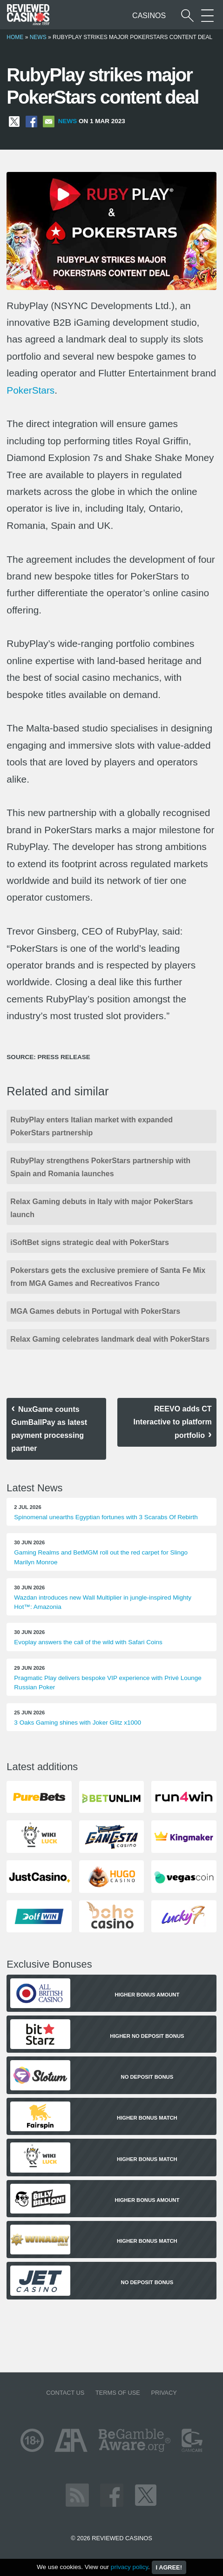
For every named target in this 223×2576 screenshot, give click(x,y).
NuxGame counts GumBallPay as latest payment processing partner (49, 1428)
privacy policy (129, 2566)
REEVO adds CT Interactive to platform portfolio (173, 1422)
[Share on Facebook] (31, 121)
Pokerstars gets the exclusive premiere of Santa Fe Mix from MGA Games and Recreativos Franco (107, 1276)
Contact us (65, 2392)
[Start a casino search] (187, 16)
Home (15, 37)
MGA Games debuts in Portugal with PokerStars (95, 1311)
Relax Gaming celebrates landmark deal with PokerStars (109, 1339)
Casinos (149, 16)
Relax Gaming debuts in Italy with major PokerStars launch (101, 1208)
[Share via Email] (48, 121)
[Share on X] (14, 121)
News (38, 37)
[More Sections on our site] (207, 16)
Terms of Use (117, 2392)
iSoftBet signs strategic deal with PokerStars (89, 1242)
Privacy (163, 2392)
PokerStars (30, 390)
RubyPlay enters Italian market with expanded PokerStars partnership (91, 1126)
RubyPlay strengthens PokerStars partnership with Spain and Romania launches (100, 1167)
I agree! (169, 2567)
